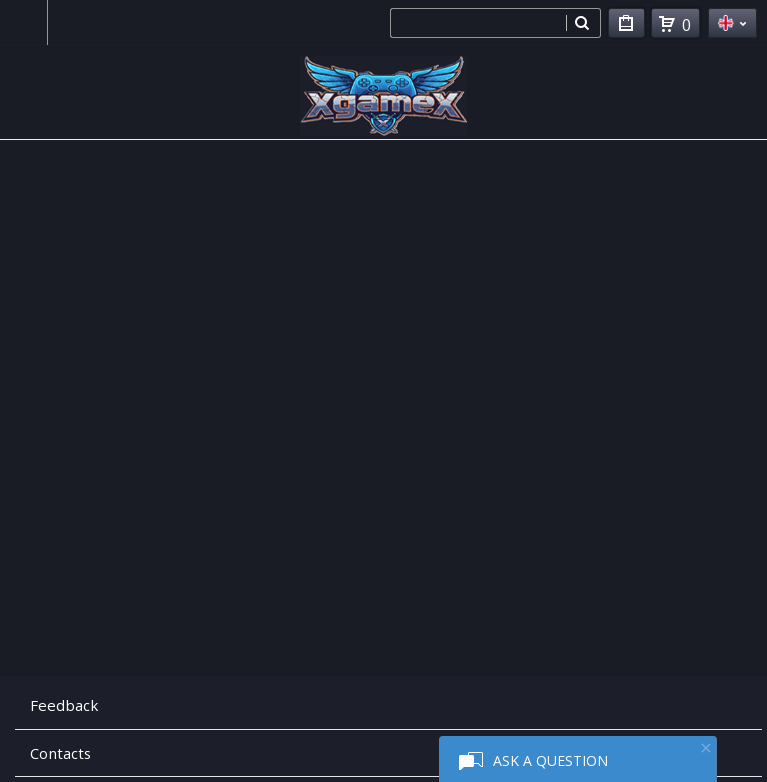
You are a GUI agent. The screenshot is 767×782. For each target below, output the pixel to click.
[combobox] (478, 23)
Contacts (60, 753)
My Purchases (626, 26)
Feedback (64, 705)
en (732, 23)
